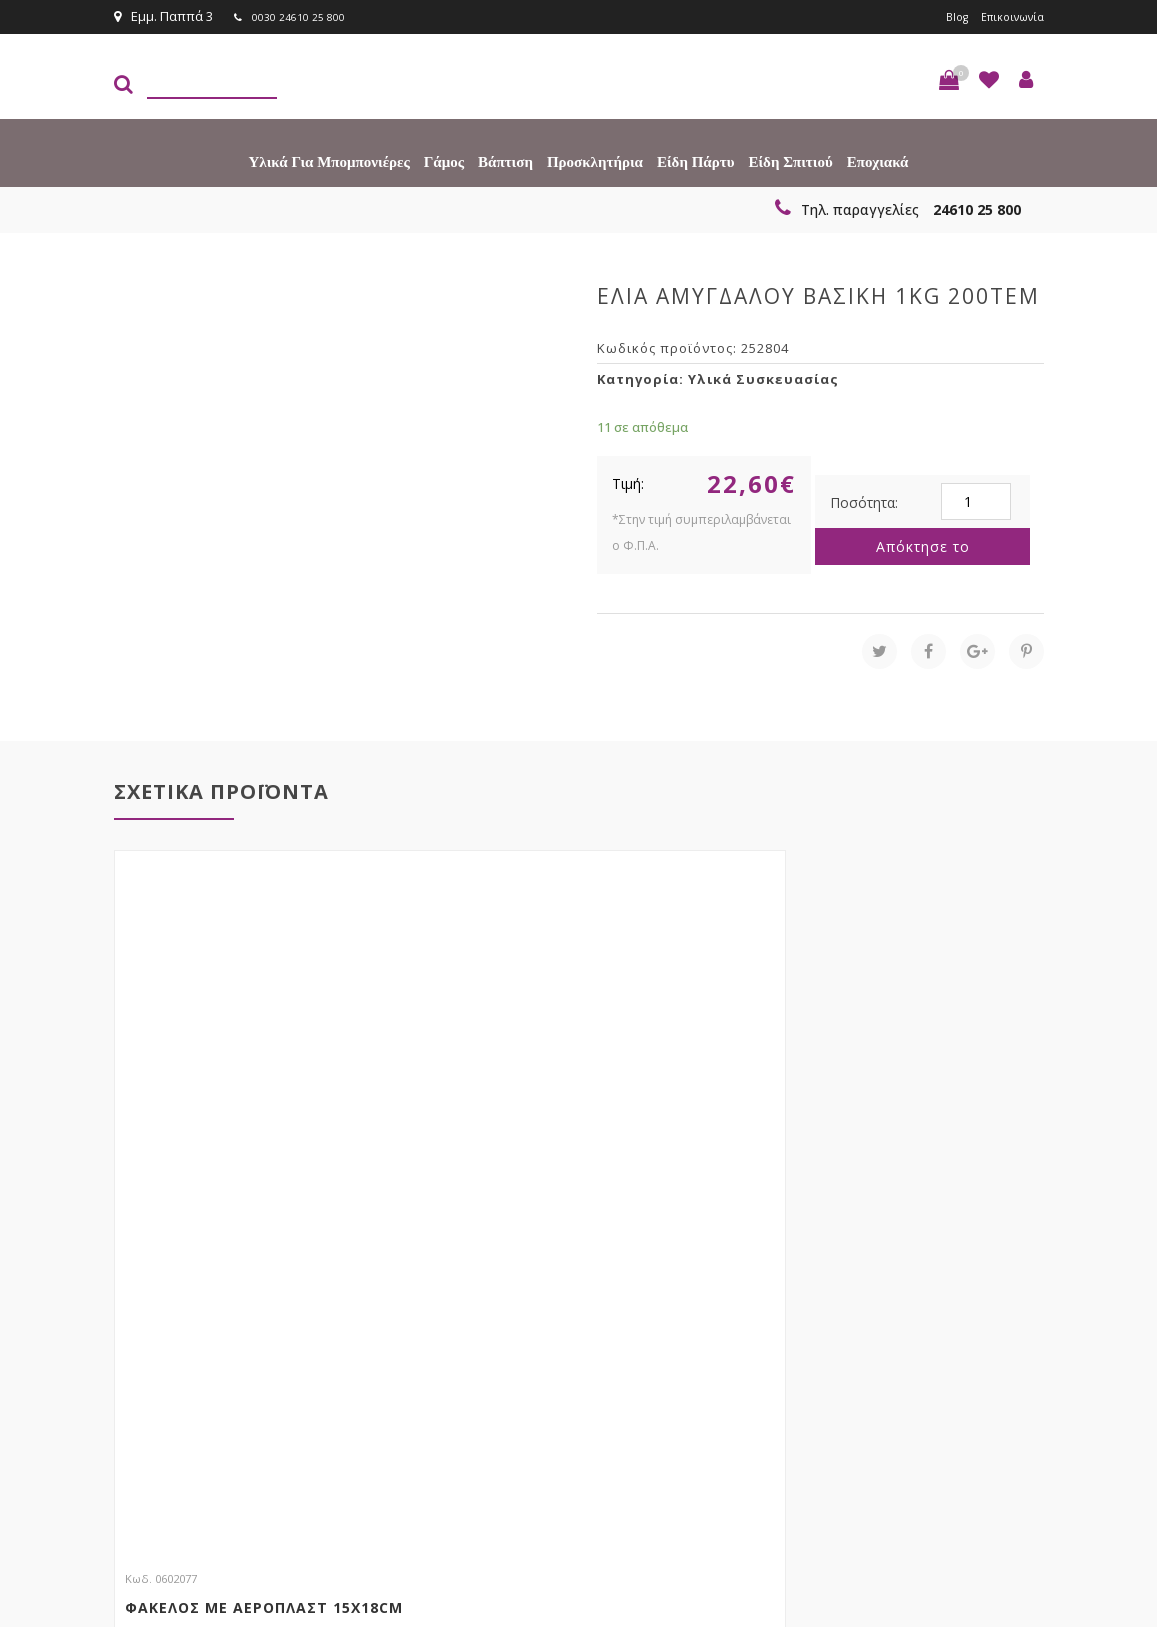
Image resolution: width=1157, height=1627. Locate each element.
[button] (949, 78)
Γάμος (444, 160)
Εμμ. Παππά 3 (163, 16)
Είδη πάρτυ (695, 160)
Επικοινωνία (1006, 16)
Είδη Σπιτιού (790, 160)
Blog (942, 16)
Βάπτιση (505, 160)
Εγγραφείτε (990, 1323)
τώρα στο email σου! (370, 1286)
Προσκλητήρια (595, 160)
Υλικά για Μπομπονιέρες (329, 160)
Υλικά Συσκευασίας (763, 377)
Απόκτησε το (923, 544)
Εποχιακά (878, 160)
